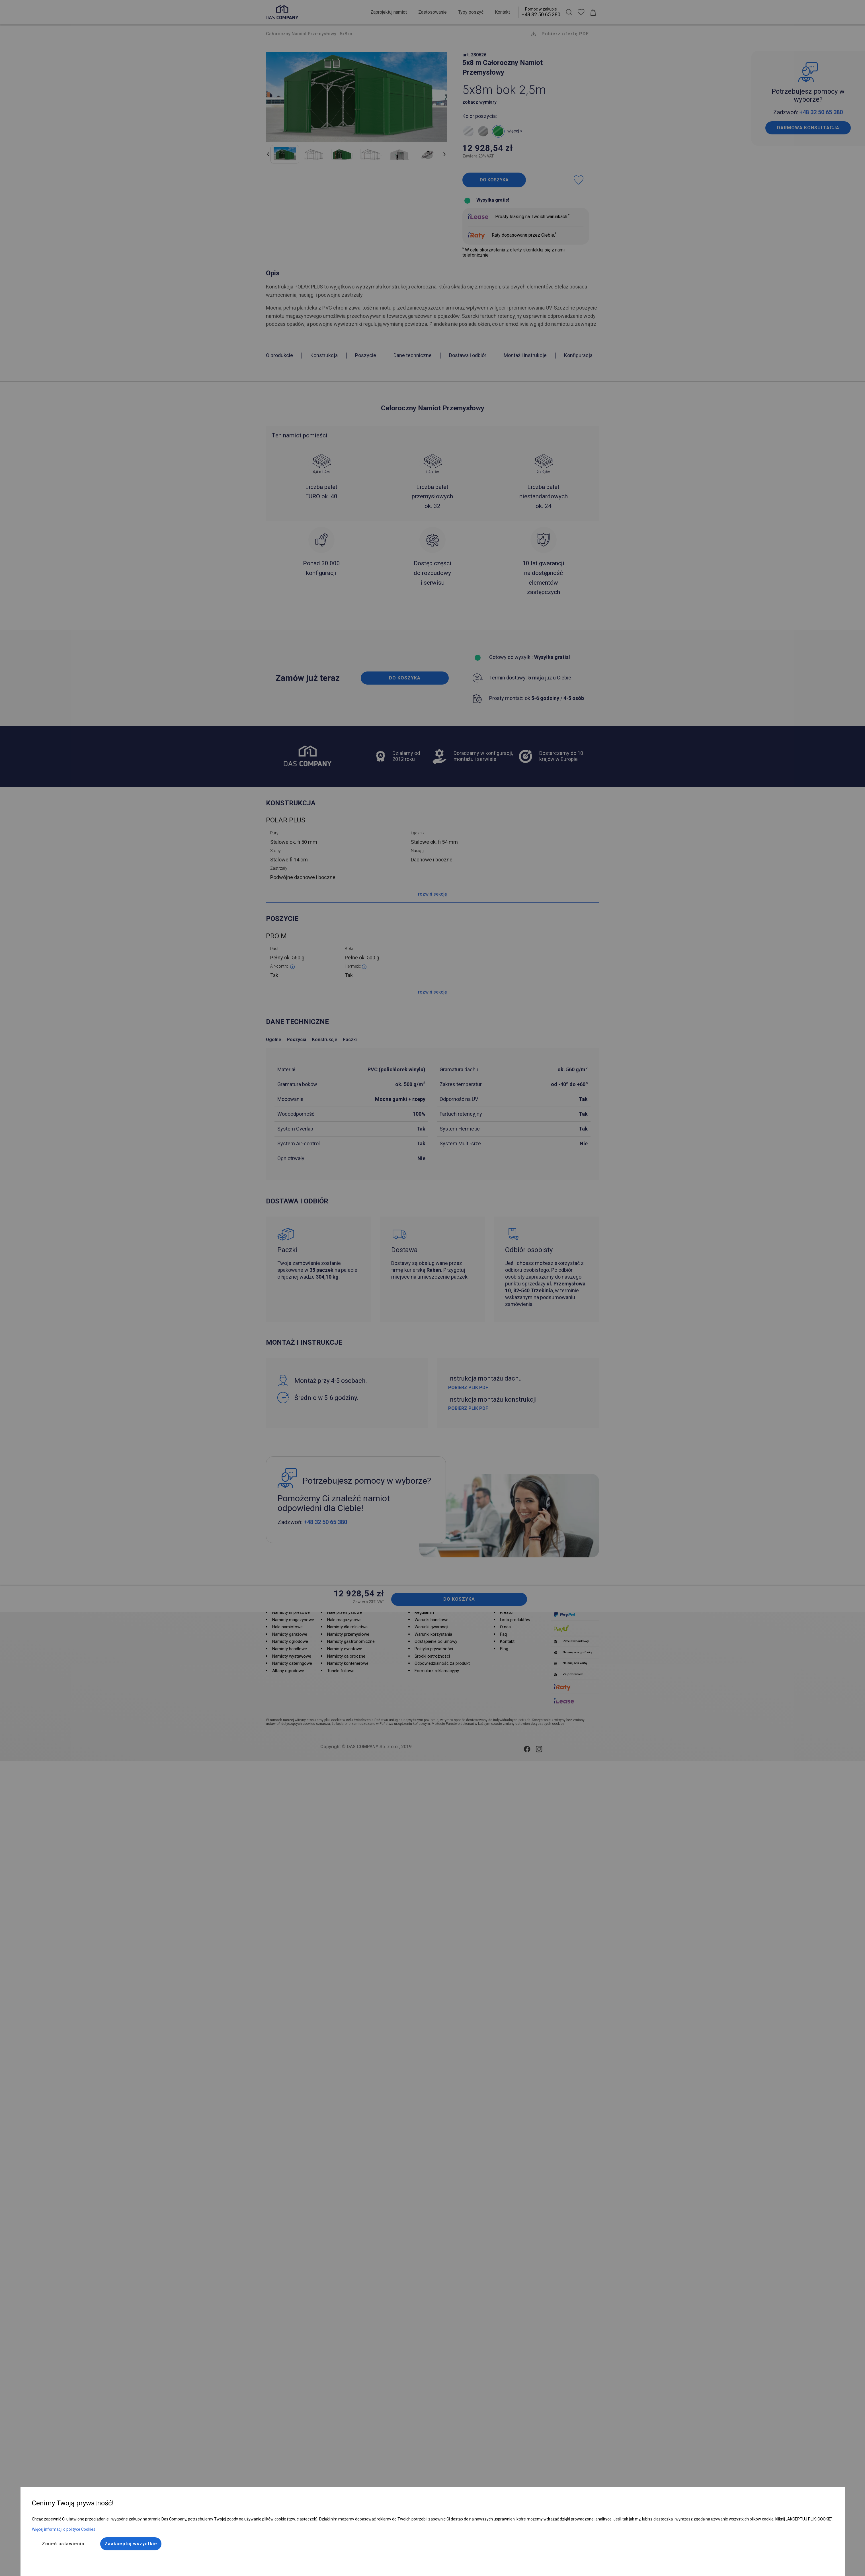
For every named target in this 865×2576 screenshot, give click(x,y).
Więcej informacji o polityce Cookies (63, 2529)
